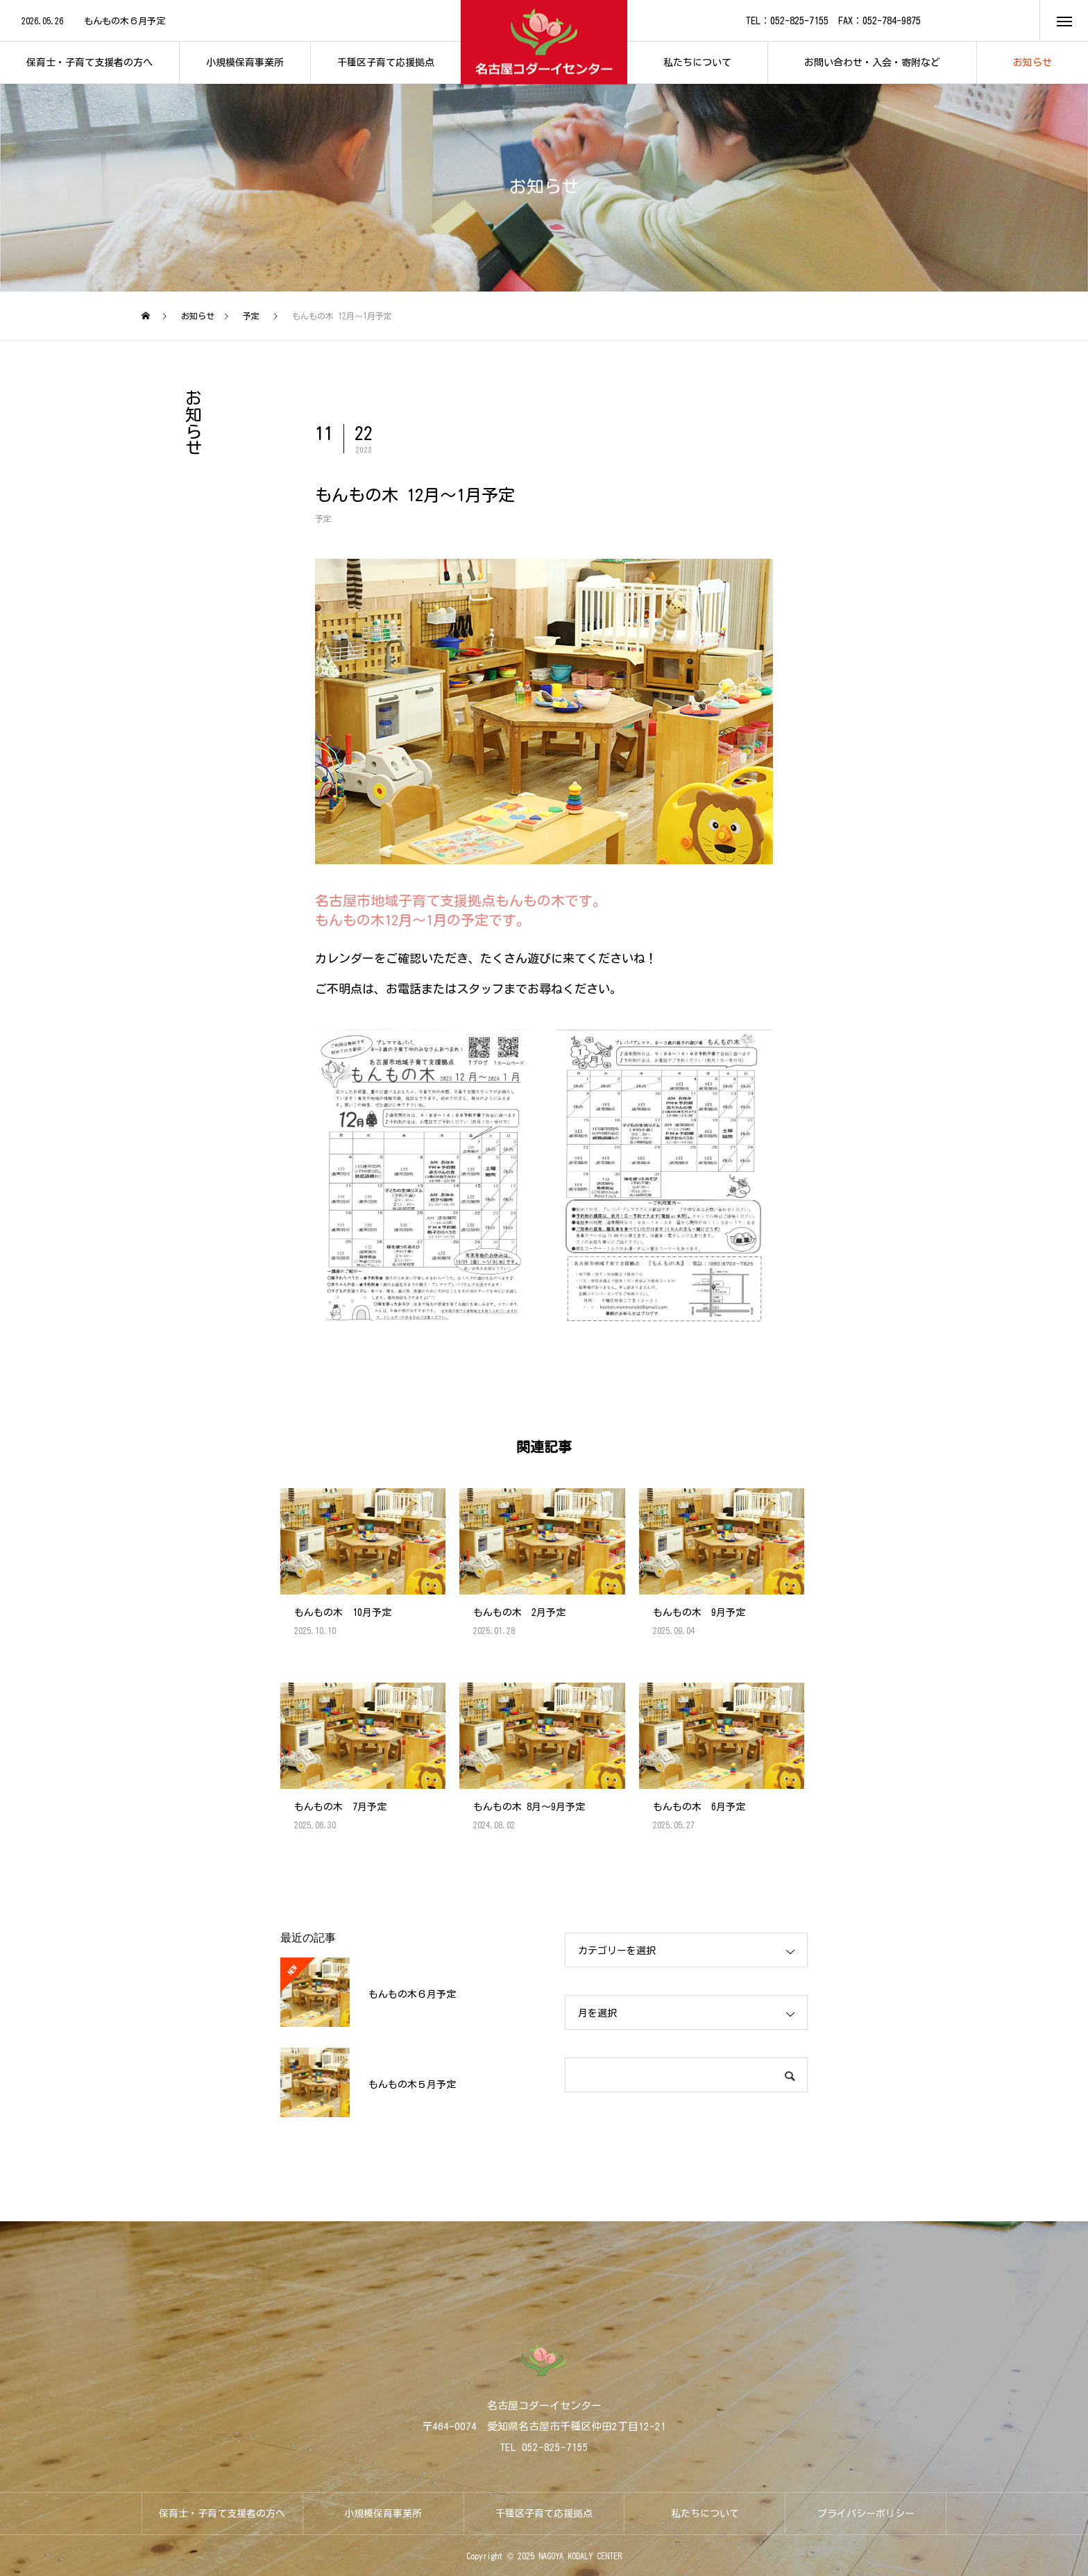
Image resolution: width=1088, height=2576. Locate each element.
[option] (230, 21)
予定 (323, 518)
